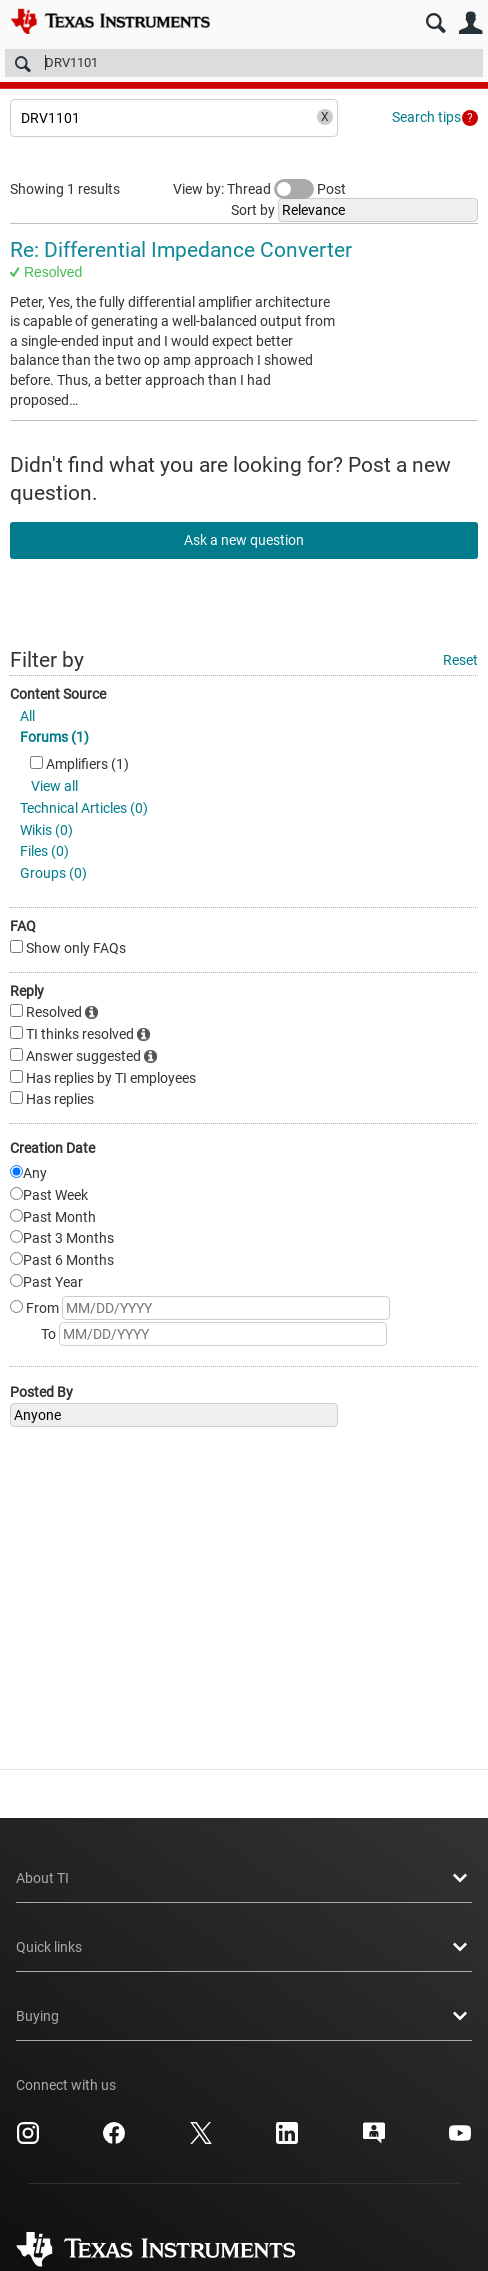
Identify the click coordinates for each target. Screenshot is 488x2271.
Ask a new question (244, 540)
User (470, 23)
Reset (460, 660)
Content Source (58, 694)
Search (435, 23)
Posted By (41, 1392)
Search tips (426, 117)
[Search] (244, 63)
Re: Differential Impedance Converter (181, 250)
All (27, 716)
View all (54, 786)
